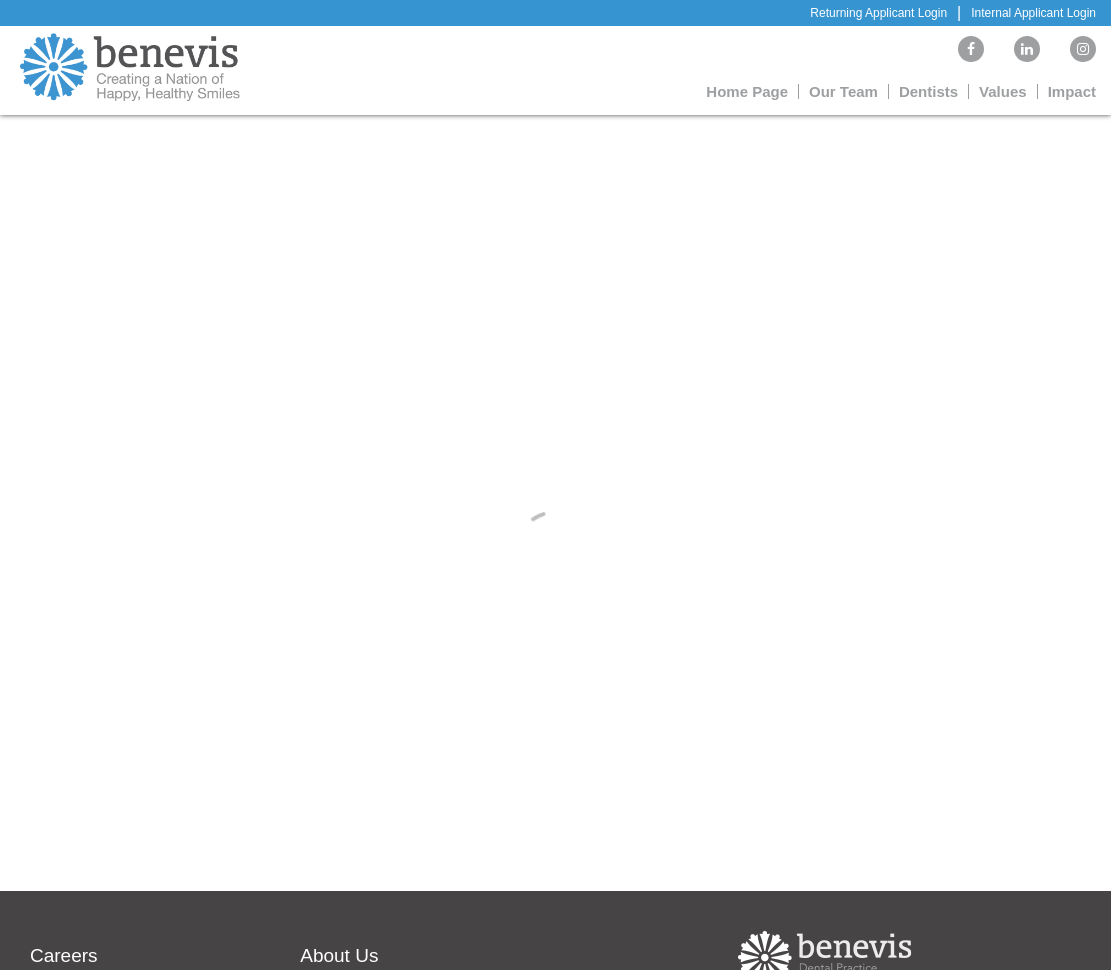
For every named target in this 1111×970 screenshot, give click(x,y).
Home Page (747, 91)
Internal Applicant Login (1033, 13)
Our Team (843, 91)
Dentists (928, 91)
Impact (1072, 91)
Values (1003, 91)
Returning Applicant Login (878, 13)
